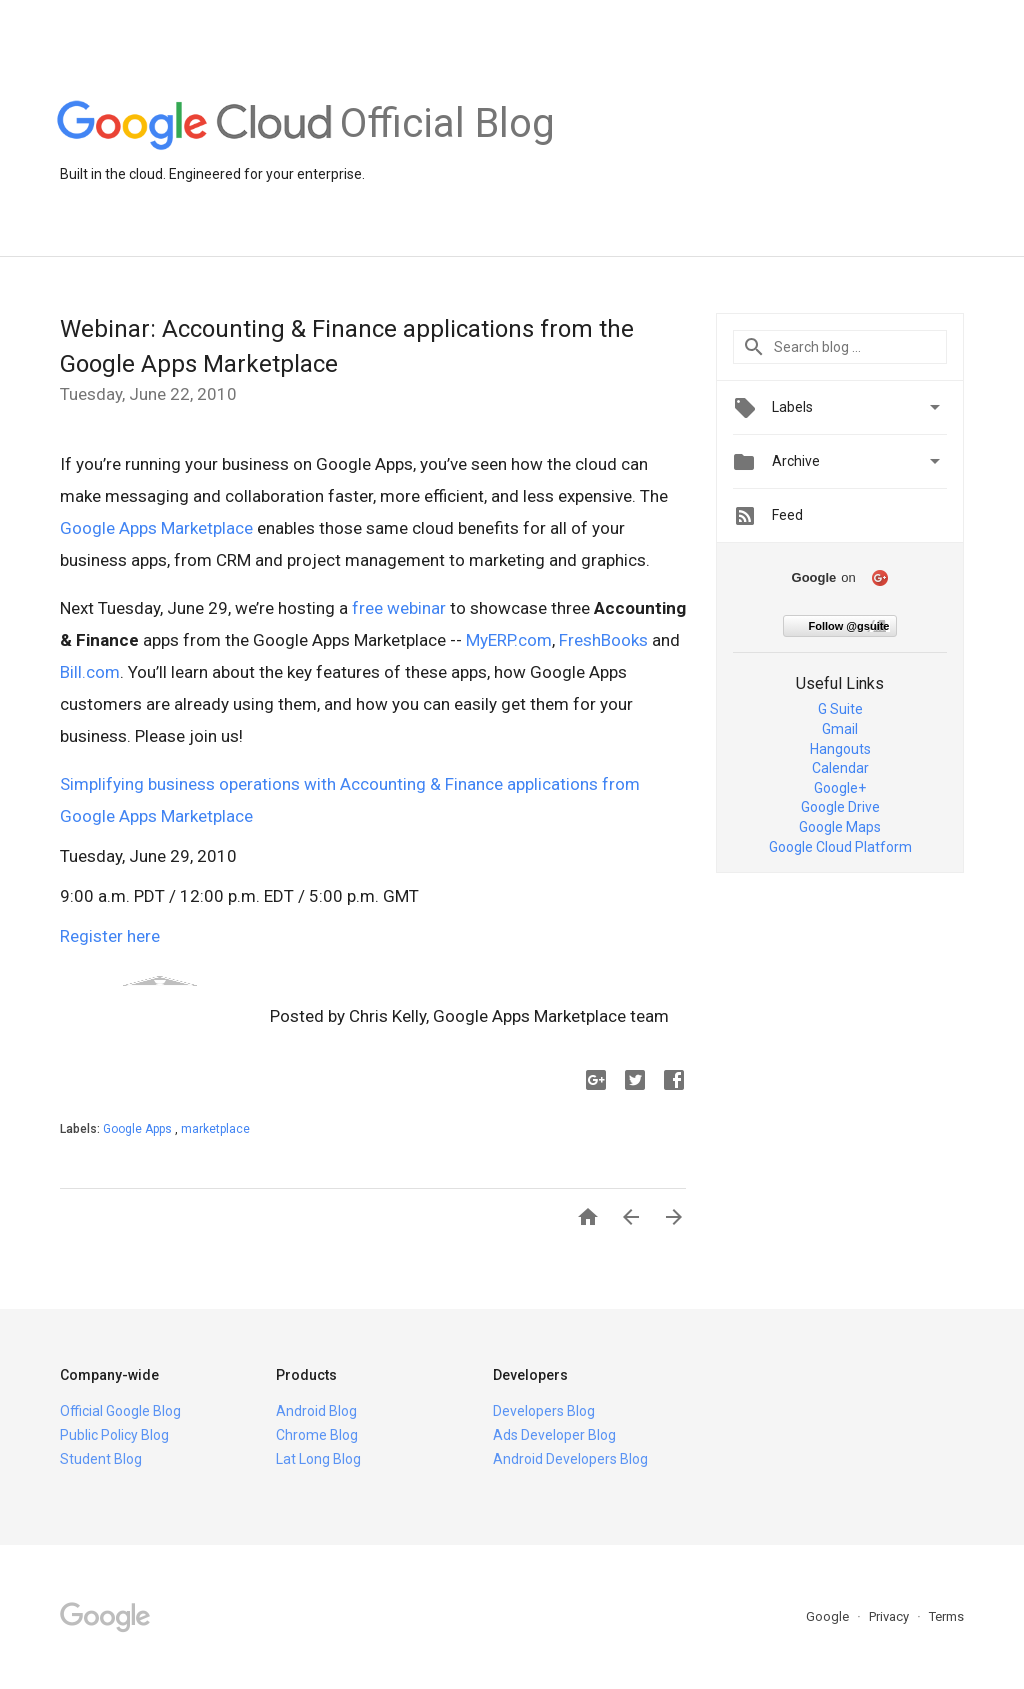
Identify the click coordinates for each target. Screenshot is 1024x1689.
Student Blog (101, 1459)
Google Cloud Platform (840, 847)
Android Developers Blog (570, 1459)
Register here (110, 936)
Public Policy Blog (114, 1435)
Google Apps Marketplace (156, 528)
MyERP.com (509, 640)
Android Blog (316, 1411)
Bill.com (90, 672)
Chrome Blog (317, 1435)
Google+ (840, 788)
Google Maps (840, 827)
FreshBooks (603, 640)
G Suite (840, 709)
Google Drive (840, 807)
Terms (946, 1616)
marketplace (215, 1129)
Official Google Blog (120, 1411)
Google (829, 1616)
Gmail (840, 729)
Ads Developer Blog (554, 1435)
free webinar (399, 608)
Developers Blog (544, 1411)
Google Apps (139, 1129)
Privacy (890, 1616)
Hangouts (840, 749)
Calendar (840, 768)
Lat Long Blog (318, 1459)
